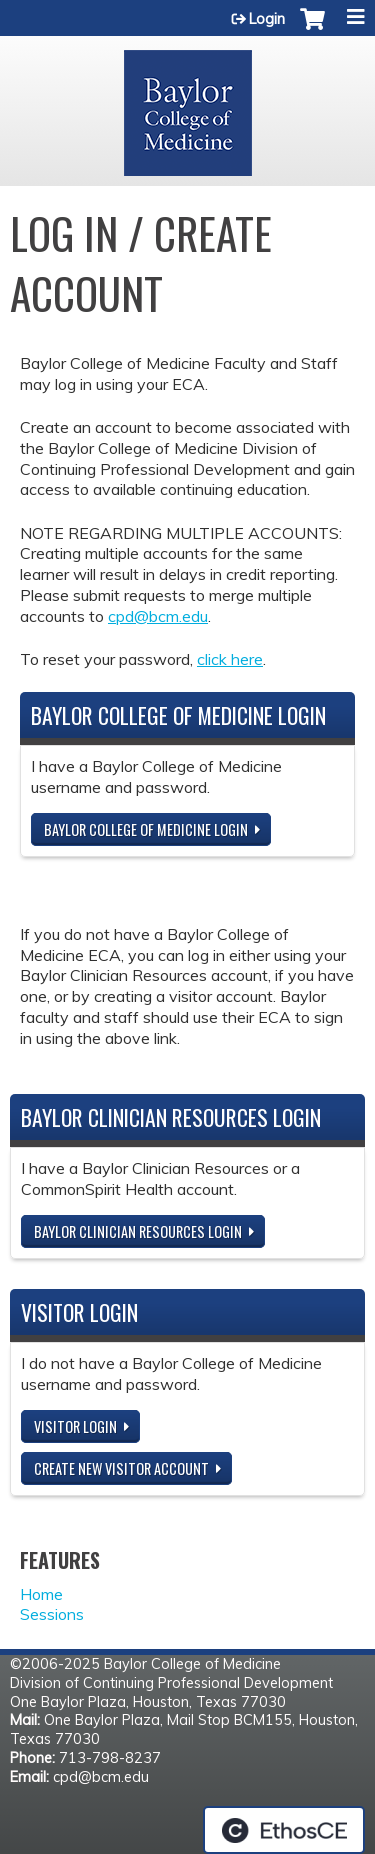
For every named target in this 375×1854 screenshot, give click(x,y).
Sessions (52, 1614)
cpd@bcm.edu (158, 616)
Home (41, 1594)
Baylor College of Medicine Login (146, 829)
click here (230, 659)
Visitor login (75, 1426)
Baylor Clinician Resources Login (138, 1231)
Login (267, 19)
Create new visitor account (121, 1468)
